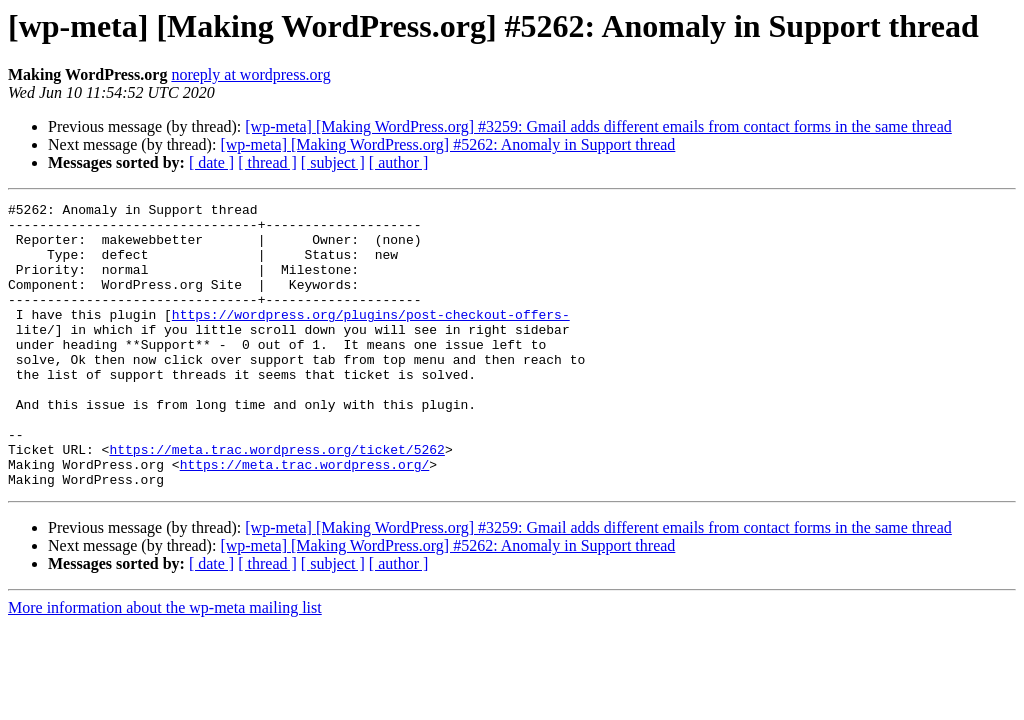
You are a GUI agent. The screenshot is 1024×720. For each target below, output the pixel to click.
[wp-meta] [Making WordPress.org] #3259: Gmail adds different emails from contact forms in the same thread (598, 126)
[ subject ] (333, 162)
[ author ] (399, 162)
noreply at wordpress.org (250, 74)
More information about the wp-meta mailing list (165, 664)
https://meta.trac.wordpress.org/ (305, 518)
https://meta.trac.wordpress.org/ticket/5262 (276, 500)
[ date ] (211, 162)
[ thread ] (267, 162)
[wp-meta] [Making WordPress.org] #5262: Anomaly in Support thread (447, 144)
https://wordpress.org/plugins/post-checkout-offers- (371, 338)
